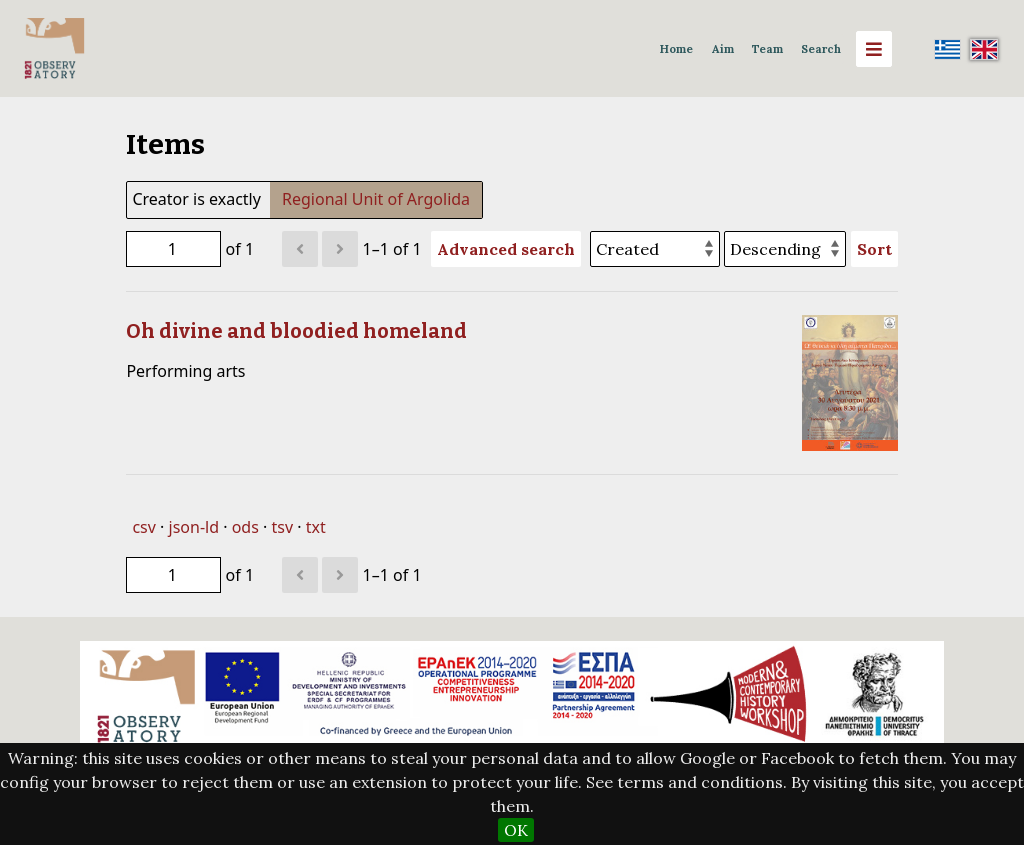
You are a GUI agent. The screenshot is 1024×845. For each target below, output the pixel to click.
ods (245, 527)
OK (516, 830)
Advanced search (506, 249)
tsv (282, 527)
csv (143, 527)
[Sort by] (655, 249)
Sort (874, 249)
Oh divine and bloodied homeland (296, 331)
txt (316, 527)
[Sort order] (785, 249)
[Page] (173, 249)
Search (821, 49)
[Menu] (874, 49)
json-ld (194, 527)
